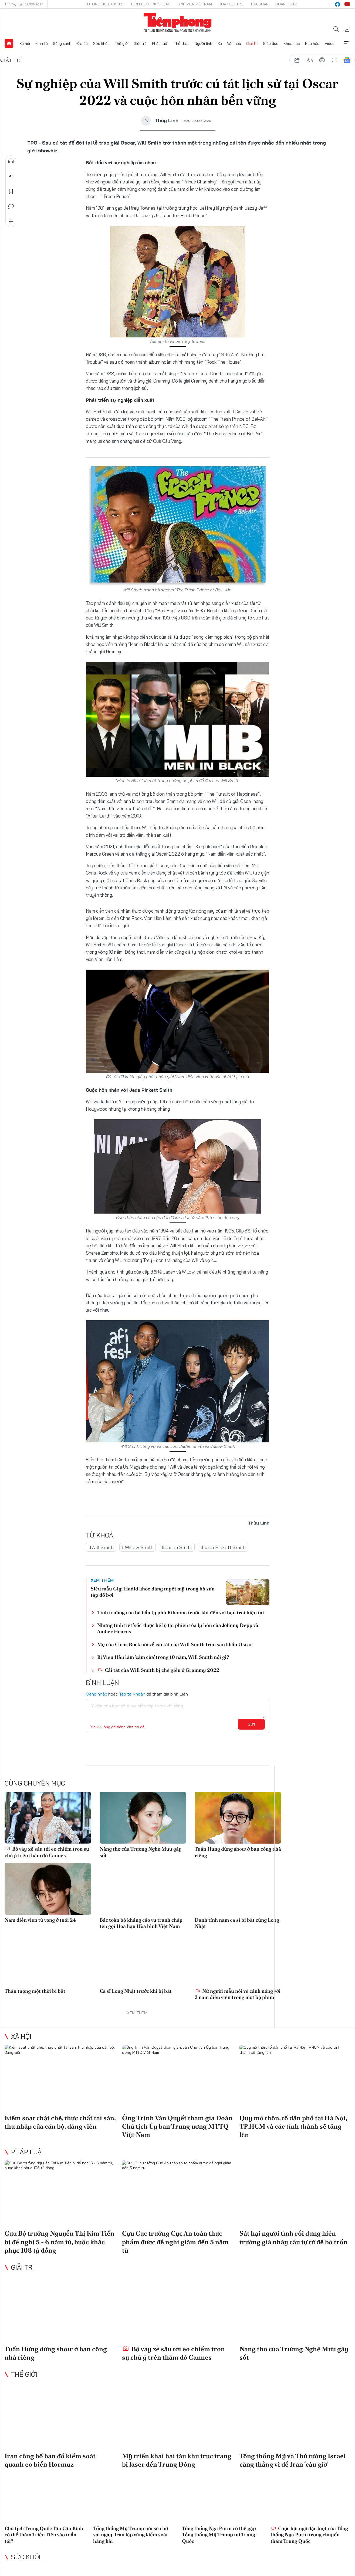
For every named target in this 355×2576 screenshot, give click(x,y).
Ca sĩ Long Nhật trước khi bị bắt (136, 1991)
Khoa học (291, 43)
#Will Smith (101, 1547)
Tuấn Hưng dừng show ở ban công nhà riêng (238, 1852)
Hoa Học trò (231, 4)
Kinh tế (41, 43)
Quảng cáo (286, 4)
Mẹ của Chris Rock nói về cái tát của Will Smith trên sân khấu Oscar (174, 1644)
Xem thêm (346, 43)
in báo (322, 60)
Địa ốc (82, 43)
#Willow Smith (137, 1547)
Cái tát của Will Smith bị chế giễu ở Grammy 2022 (158, 1670)
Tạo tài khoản (132, 1694)
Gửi (251, 1724)
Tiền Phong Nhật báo (150, 4)
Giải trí (252, 43)
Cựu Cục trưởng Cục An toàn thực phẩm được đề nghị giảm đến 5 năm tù (175, 2241)
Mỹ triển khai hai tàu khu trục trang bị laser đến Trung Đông (176, 2460)
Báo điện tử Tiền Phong (177, 22)
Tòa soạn (259, 4)
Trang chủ (9, 43)
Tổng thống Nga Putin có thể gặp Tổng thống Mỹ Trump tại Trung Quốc (219, 2534)
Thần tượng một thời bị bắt (35, 1991)
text (310, 60)
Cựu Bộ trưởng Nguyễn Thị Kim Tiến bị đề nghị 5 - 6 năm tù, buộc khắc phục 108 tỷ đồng (59, 2241)
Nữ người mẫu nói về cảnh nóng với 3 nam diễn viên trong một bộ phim (237, 1994)
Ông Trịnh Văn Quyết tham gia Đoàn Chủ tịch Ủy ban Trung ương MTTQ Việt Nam (177, 2126)
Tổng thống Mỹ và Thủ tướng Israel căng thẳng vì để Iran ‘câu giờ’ (292, 2460)
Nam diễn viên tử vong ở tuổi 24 (40, 1920)
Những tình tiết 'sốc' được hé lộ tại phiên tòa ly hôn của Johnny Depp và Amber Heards (177, 1628)
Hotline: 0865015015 (104, 4)
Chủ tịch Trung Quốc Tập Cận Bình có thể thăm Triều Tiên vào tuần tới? (44, 2534)
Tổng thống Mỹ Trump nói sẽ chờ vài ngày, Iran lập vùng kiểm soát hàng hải (130, 2534)
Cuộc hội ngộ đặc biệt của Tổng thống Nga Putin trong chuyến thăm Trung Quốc (309, 2534)
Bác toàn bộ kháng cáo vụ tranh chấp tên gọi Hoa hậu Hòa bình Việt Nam (141, 1923)
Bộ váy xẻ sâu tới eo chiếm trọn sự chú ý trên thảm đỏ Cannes (47, 1852)
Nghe (11, 161)
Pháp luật (160, 43)
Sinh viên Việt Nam (194, 4)
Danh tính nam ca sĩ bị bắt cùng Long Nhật (237, 1923)
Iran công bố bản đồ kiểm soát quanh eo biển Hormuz (50, 2460)
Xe (220, 43)
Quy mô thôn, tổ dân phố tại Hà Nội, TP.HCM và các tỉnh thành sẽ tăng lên (293, 2126)
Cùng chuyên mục (35, 1783)
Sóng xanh (62, 43)
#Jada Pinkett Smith (223, 1547)
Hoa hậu (312, 43)
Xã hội (24, 43)
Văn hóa (234, 43)
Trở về (11, 221)
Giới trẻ (140, 43)
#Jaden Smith (176, 1547)
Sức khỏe (101, 43)
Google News (347, 60)
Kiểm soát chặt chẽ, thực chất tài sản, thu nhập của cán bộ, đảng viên (60, 2122)
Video (329, 43)
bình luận (334, 60)
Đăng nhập (96, 1694)
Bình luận (11, 206)
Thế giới (122, 43)
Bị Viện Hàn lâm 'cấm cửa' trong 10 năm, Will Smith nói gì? (163, 1657)
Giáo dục (270, 43)
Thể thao (182, 43)
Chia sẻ (11, 176)
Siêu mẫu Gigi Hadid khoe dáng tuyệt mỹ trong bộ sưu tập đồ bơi (153, 1592)
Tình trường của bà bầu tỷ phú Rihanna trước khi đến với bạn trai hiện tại (180, 1612)
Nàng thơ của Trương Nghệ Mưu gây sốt (141, 1852)
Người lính (203, 43)
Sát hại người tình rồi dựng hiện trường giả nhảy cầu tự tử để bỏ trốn (293, 2237)
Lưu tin (11, 191)
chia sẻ (297, 60)
